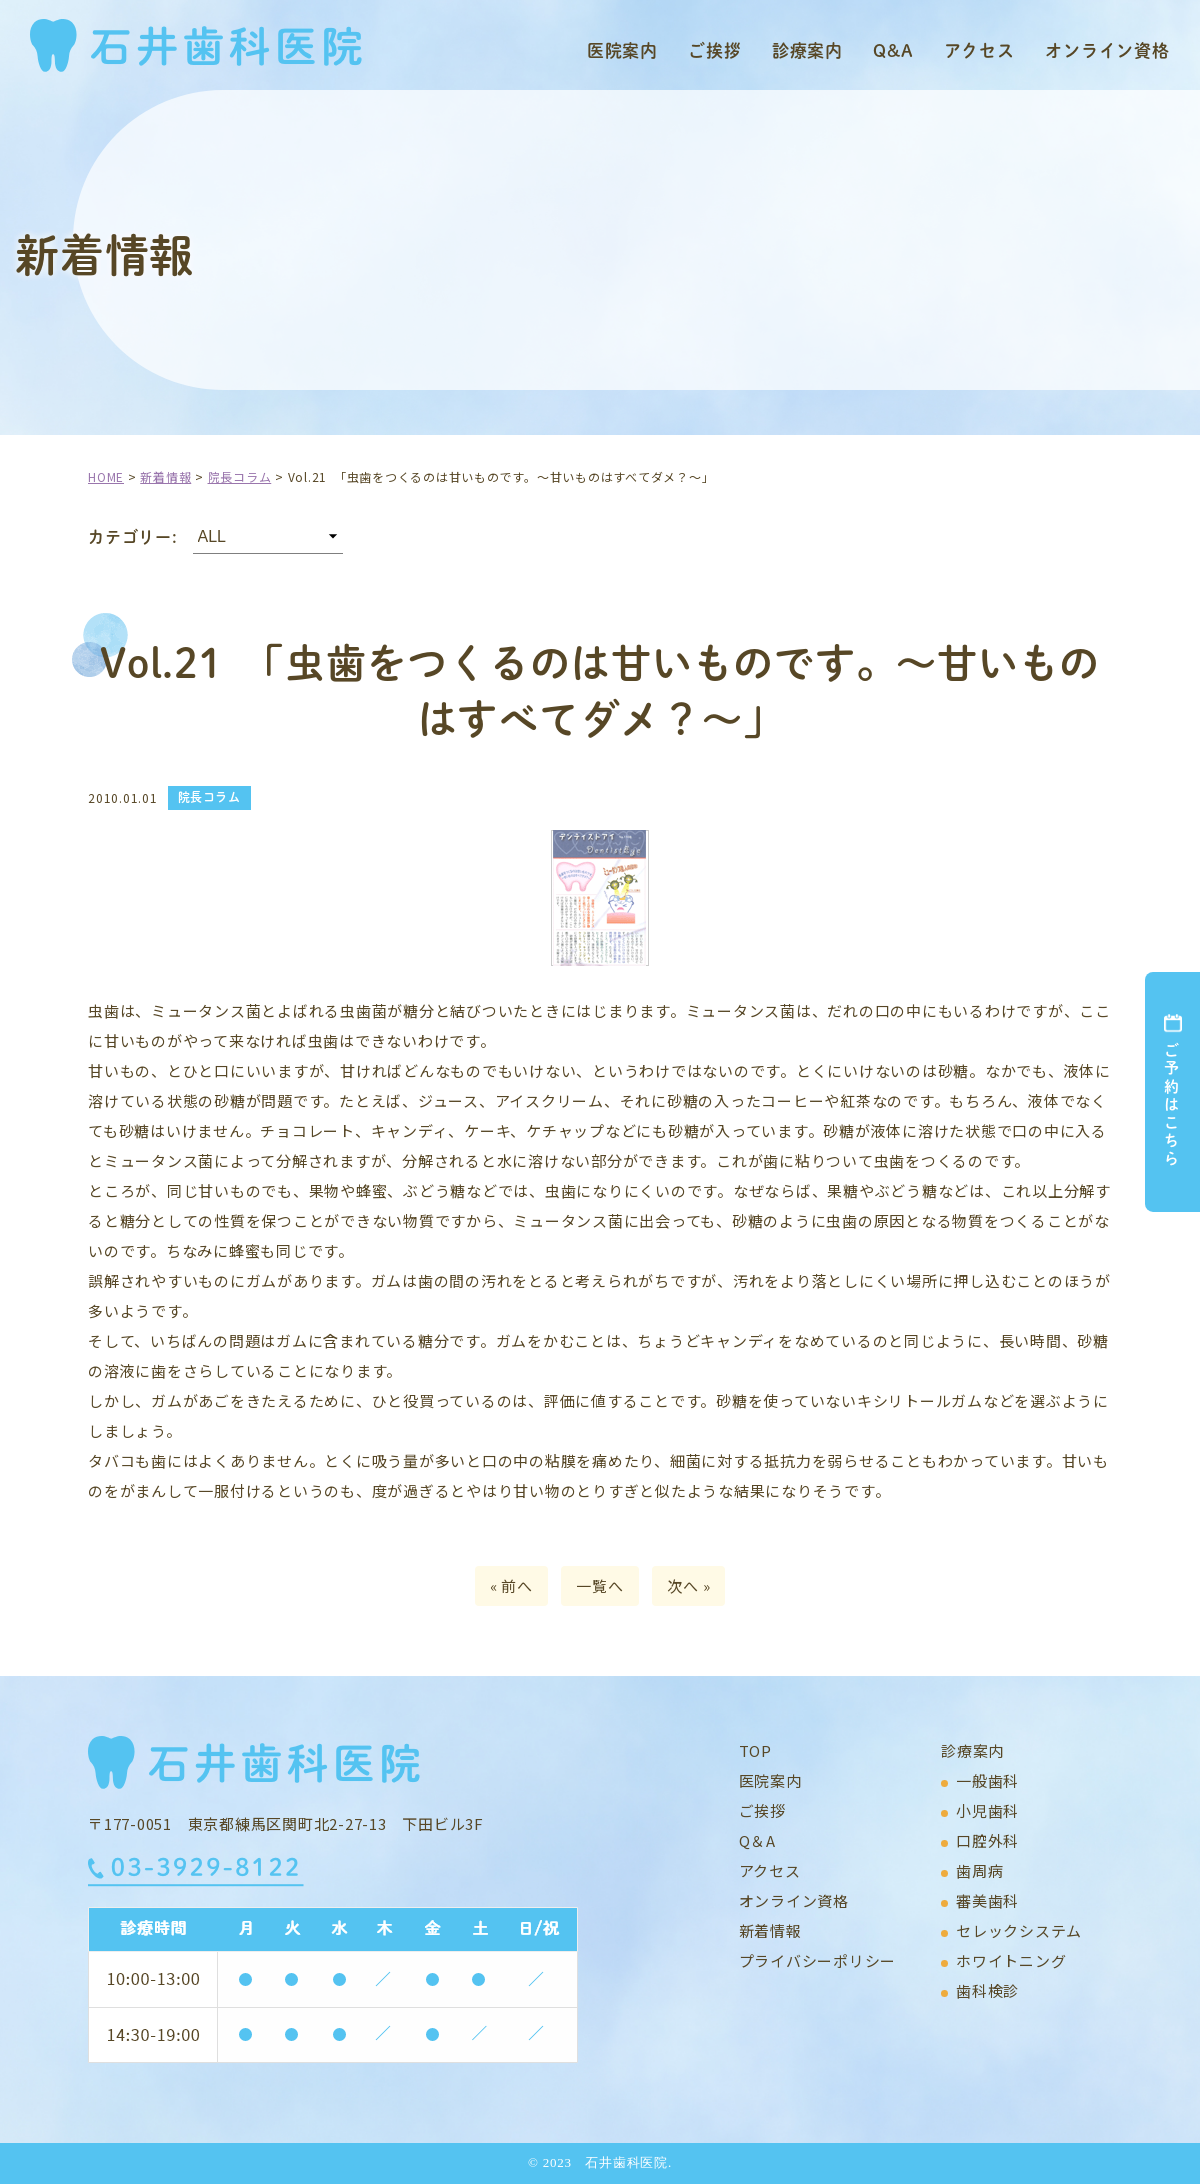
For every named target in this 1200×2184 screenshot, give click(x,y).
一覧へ (599, 1585)
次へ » (688, 1585)
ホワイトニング (1011, 1960)
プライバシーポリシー (818, 1960)
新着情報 (770, 1930)
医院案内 (622, 50)
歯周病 (979, 1870)
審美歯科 (987, 1900)
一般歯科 (987, 1780)
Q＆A (757, 1840)
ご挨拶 (715, 50)
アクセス (979, 50)
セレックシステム (1019, 1930)
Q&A (893, 50)
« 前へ (511, 1585)
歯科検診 (987, 1990)
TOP (755, 1750)
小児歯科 (987, 1810)
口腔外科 (987, 1840)
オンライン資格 (1107, 50)
